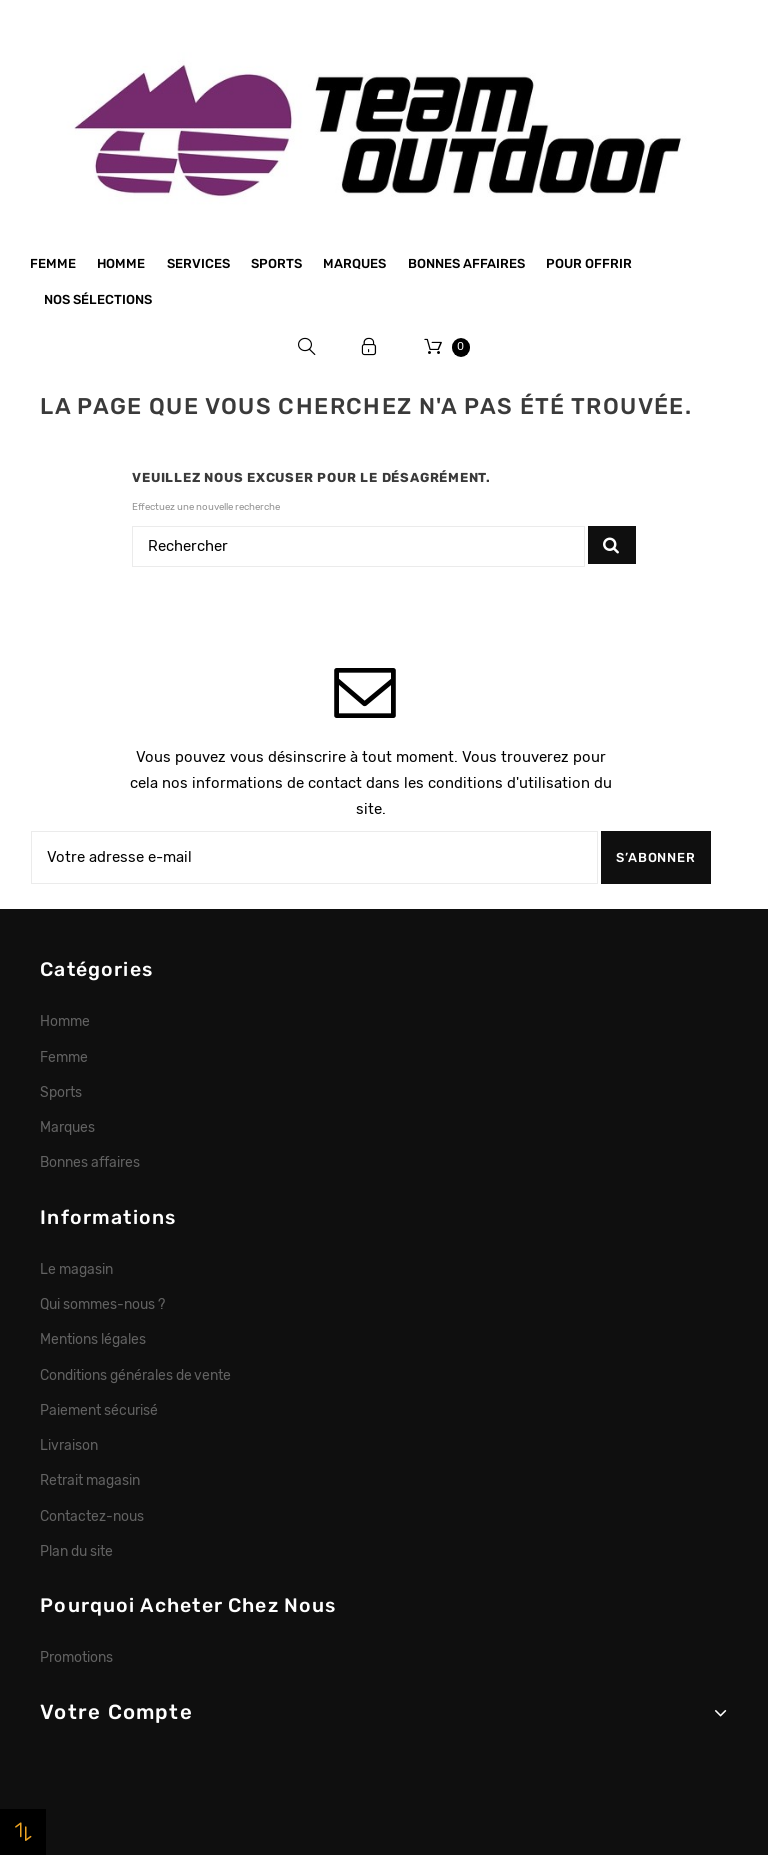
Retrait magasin (90, 1480)
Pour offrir (589, 263)
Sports (276, 263)
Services (198, 263)
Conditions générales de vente (135, 1375)
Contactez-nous (92, 1516)
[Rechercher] (358, 546)
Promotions (76, 1657)
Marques (354, 263)
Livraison (69, 1445)
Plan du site (76, 1551)
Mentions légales (93, 1339)
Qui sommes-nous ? (102, 1304)
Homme (121, 263)
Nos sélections (98, 299)
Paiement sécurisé (99, 1410)
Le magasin (76, 1269)
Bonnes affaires (466, 263)
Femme (53, 263)
